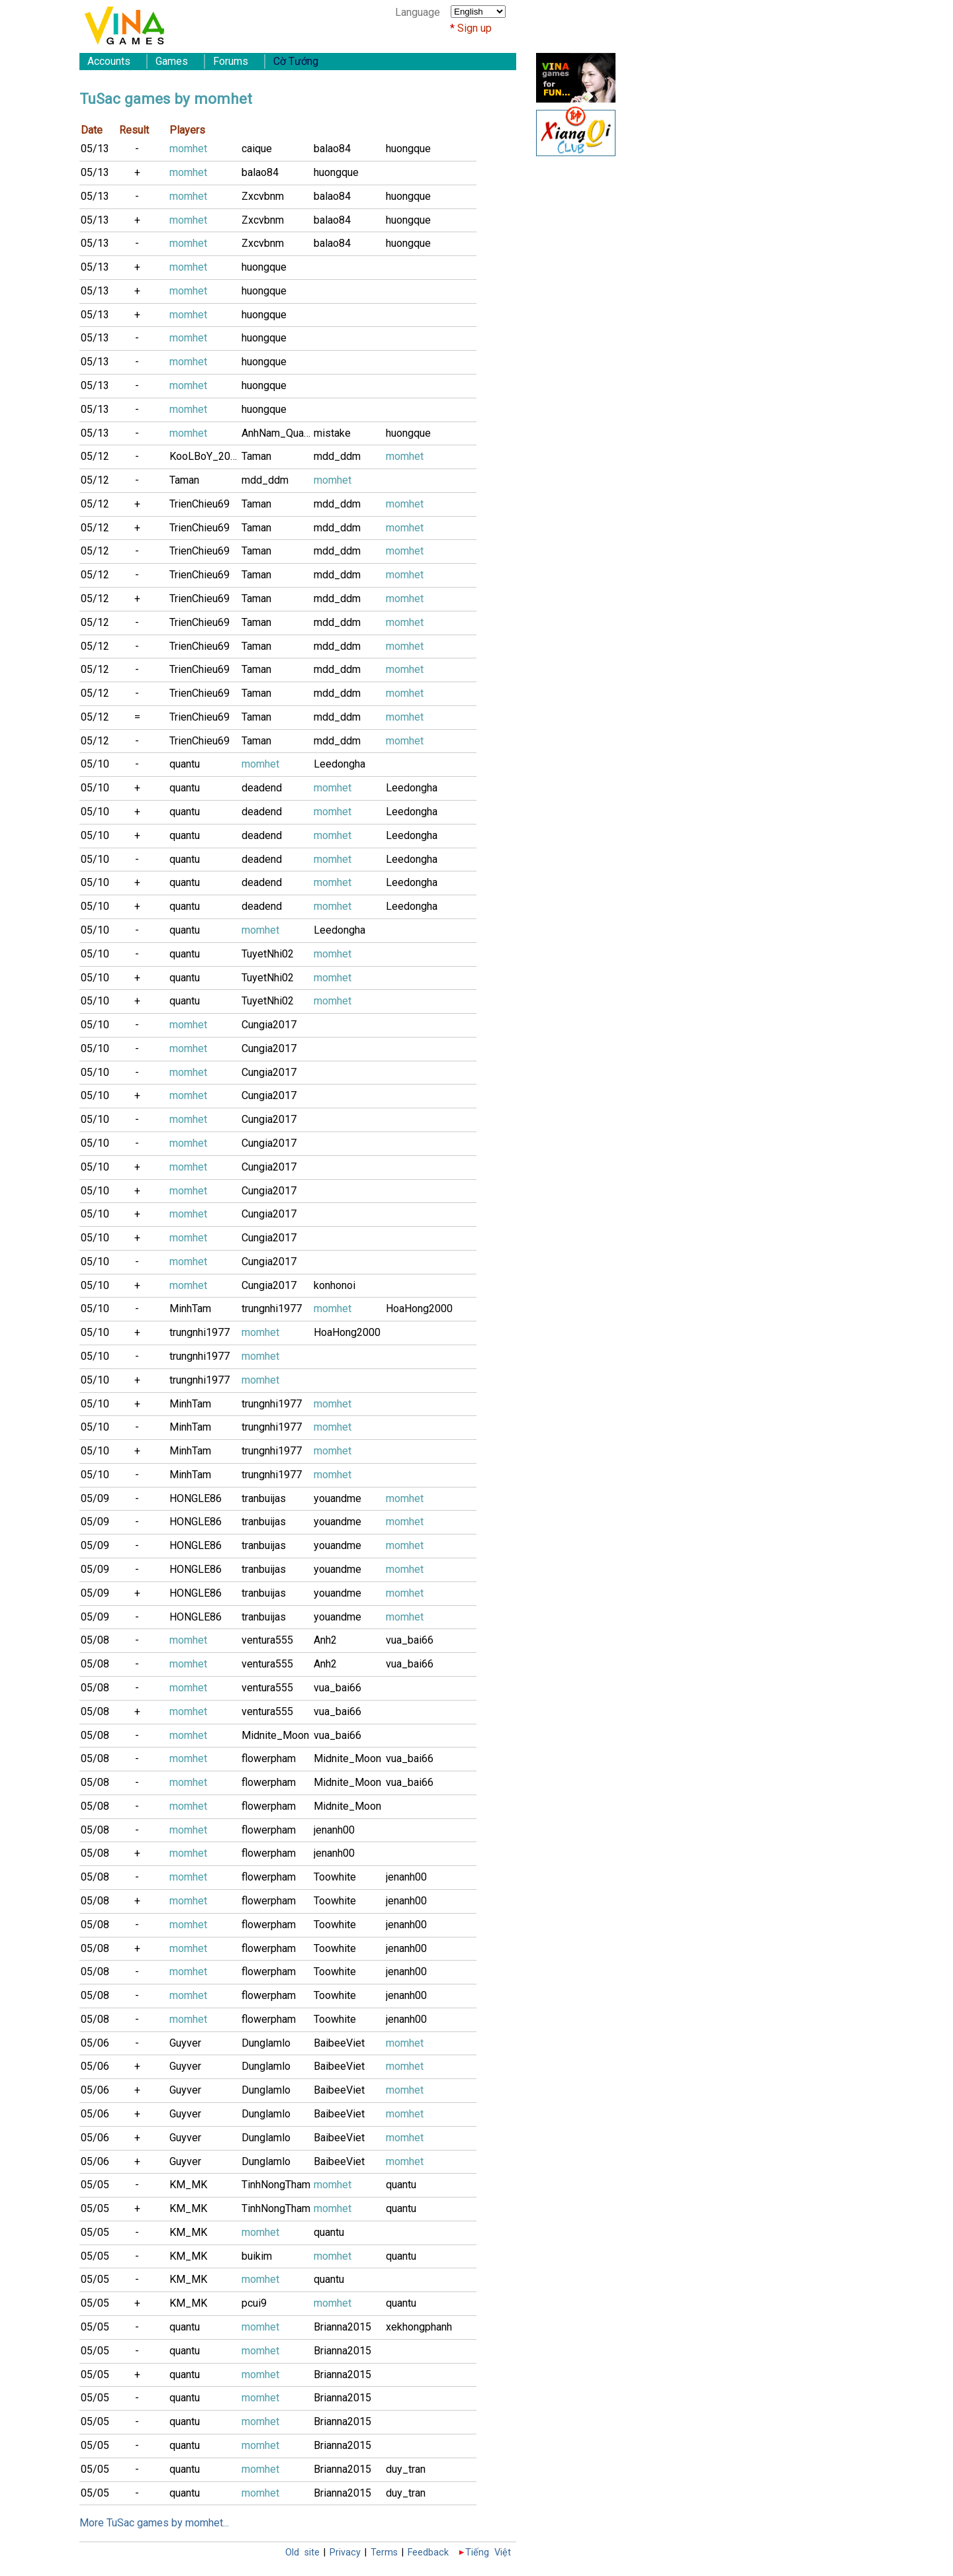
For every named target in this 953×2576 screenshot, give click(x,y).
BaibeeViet (339, 2043)
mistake (332, 433)
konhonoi (334, 1285)
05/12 (95, 456)
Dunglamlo (266, 2043)
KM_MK (188, 2184)
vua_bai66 (409, 1640)
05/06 (95, 2043)
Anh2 (325, 1640)
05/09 (95, 1498)
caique (257, 148)
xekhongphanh (419, 2327)
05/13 (95, 148)
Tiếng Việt (488, 2552)
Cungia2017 (269, 1024)
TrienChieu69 (199, 504)
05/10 (95, 764)
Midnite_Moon (275, 1735)
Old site (302, 2552)
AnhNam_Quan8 (278, 433)
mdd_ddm (337, 456)
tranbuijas (264, 1498)
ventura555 (267, 1640)
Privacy (345, 2552)
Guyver (185, 2043)
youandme (337, 1498)
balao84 (332, 148)
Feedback (428, 2552)
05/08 (95, 1640)
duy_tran (406, 2469)
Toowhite (335, 1877)
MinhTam (190, 1308)
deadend (262, 787)
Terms (384, 2552)
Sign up (474, 28)
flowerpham (269, 1758)
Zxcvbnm (263, 196)
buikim (257, 2256)
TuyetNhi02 (268, 954)
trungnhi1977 (272, 1308)
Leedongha (339, 764)
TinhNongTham (276, 2184)
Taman (256, 456)
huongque (408, 148)
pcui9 (254, 2303)
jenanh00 (334, 1830)
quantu (184, 764)
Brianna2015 (342, 2327)
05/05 (95, 2184)
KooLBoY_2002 (205, 456)
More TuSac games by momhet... (154, 2522)
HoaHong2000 (419, 1308)
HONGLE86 (195, 1498)
